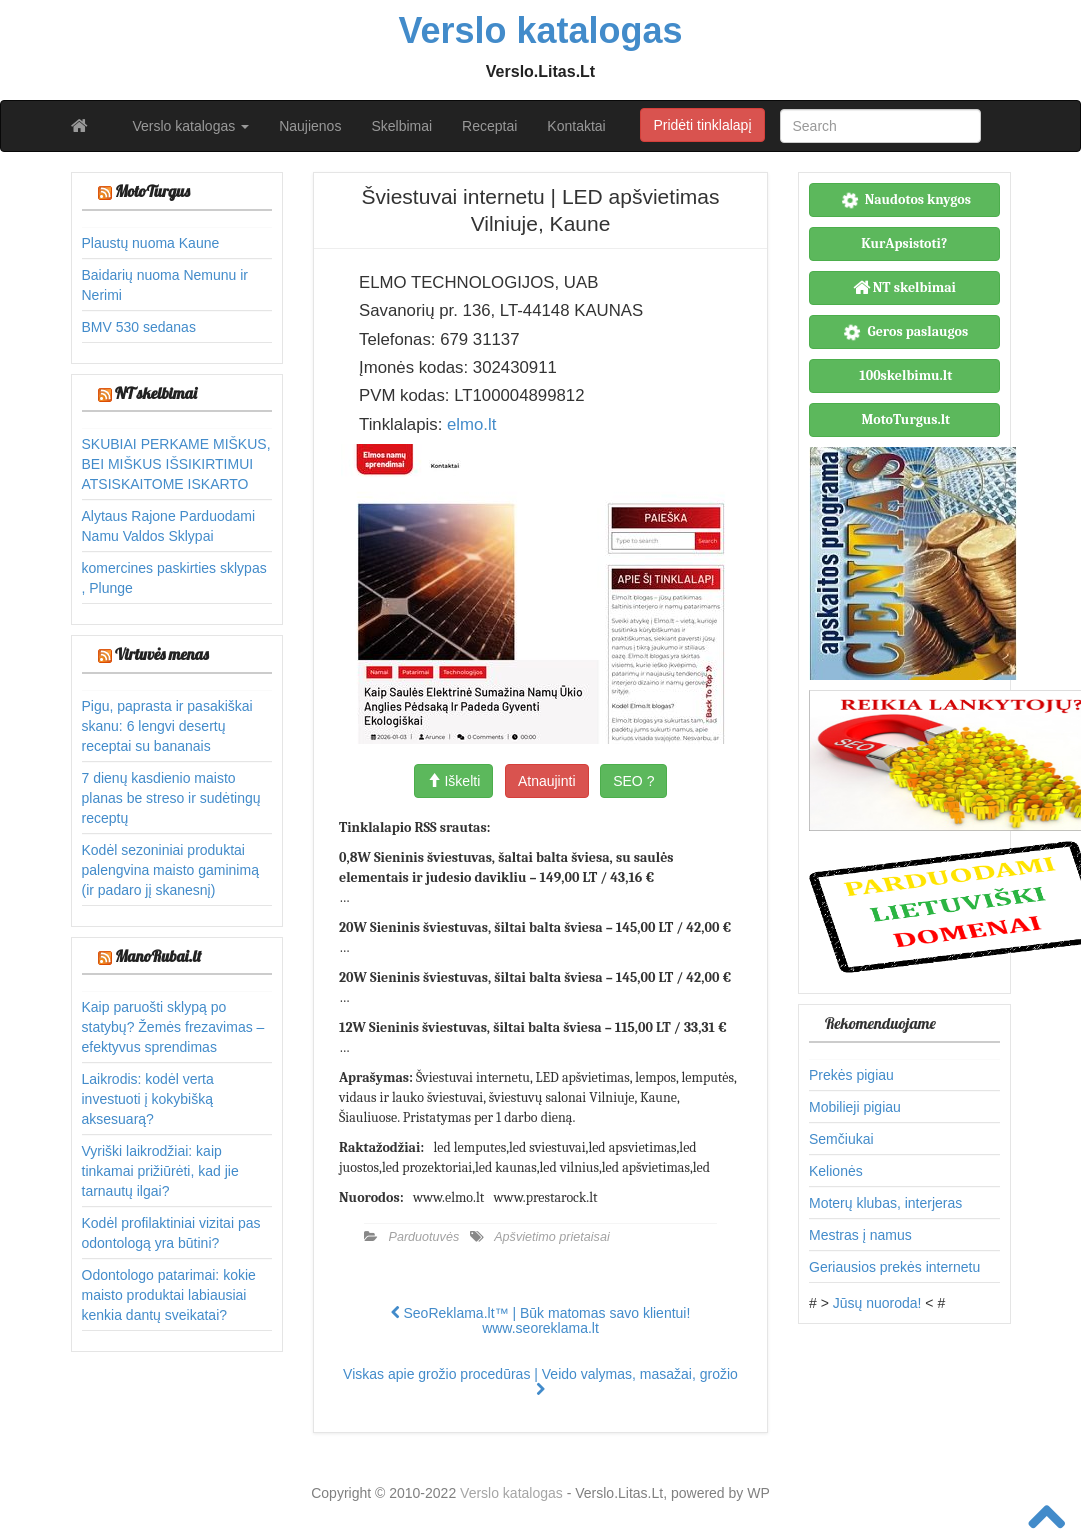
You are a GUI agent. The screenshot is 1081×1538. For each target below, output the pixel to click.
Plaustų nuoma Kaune (151, 243)
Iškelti (454, 781)
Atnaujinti (547, 781)
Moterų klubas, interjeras (885, 1203)
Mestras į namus (860, 1235)
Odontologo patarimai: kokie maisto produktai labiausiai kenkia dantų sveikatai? (169, 1295)
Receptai (489, 126)
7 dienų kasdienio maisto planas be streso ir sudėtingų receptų (171, 798)
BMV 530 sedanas (139, 327)
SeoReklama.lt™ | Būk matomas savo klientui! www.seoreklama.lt (541, 1320)
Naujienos (310, 126)
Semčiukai (841, 1139)
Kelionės (836, 1171)
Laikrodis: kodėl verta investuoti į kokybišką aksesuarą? (148, 1099)
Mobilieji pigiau (855, 1107)
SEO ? (633, 781)
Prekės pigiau (851, 1075)
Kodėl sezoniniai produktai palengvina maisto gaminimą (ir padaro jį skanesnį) (170, 870)
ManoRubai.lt (158, 956)
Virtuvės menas (162, 654)
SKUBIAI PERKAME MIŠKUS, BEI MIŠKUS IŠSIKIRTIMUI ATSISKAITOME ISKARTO (176, 464)
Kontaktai (576, 126)
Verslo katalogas (191, 126)
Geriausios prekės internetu (894, 1267)
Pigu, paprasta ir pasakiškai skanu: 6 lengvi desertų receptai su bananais (167, 726)
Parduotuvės (424, 1237)
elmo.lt (471, 424)
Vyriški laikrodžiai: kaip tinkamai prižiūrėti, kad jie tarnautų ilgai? (160, 1171)
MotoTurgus (152, 191)
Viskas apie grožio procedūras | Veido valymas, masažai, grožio (540, 1381)
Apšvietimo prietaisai (552, 1237)
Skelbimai (401, 126)
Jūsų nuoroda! (877, 1303)
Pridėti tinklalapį (702, 125)
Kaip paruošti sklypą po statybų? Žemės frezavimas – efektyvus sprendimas (173, 1027)
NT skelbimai (156, 393)
